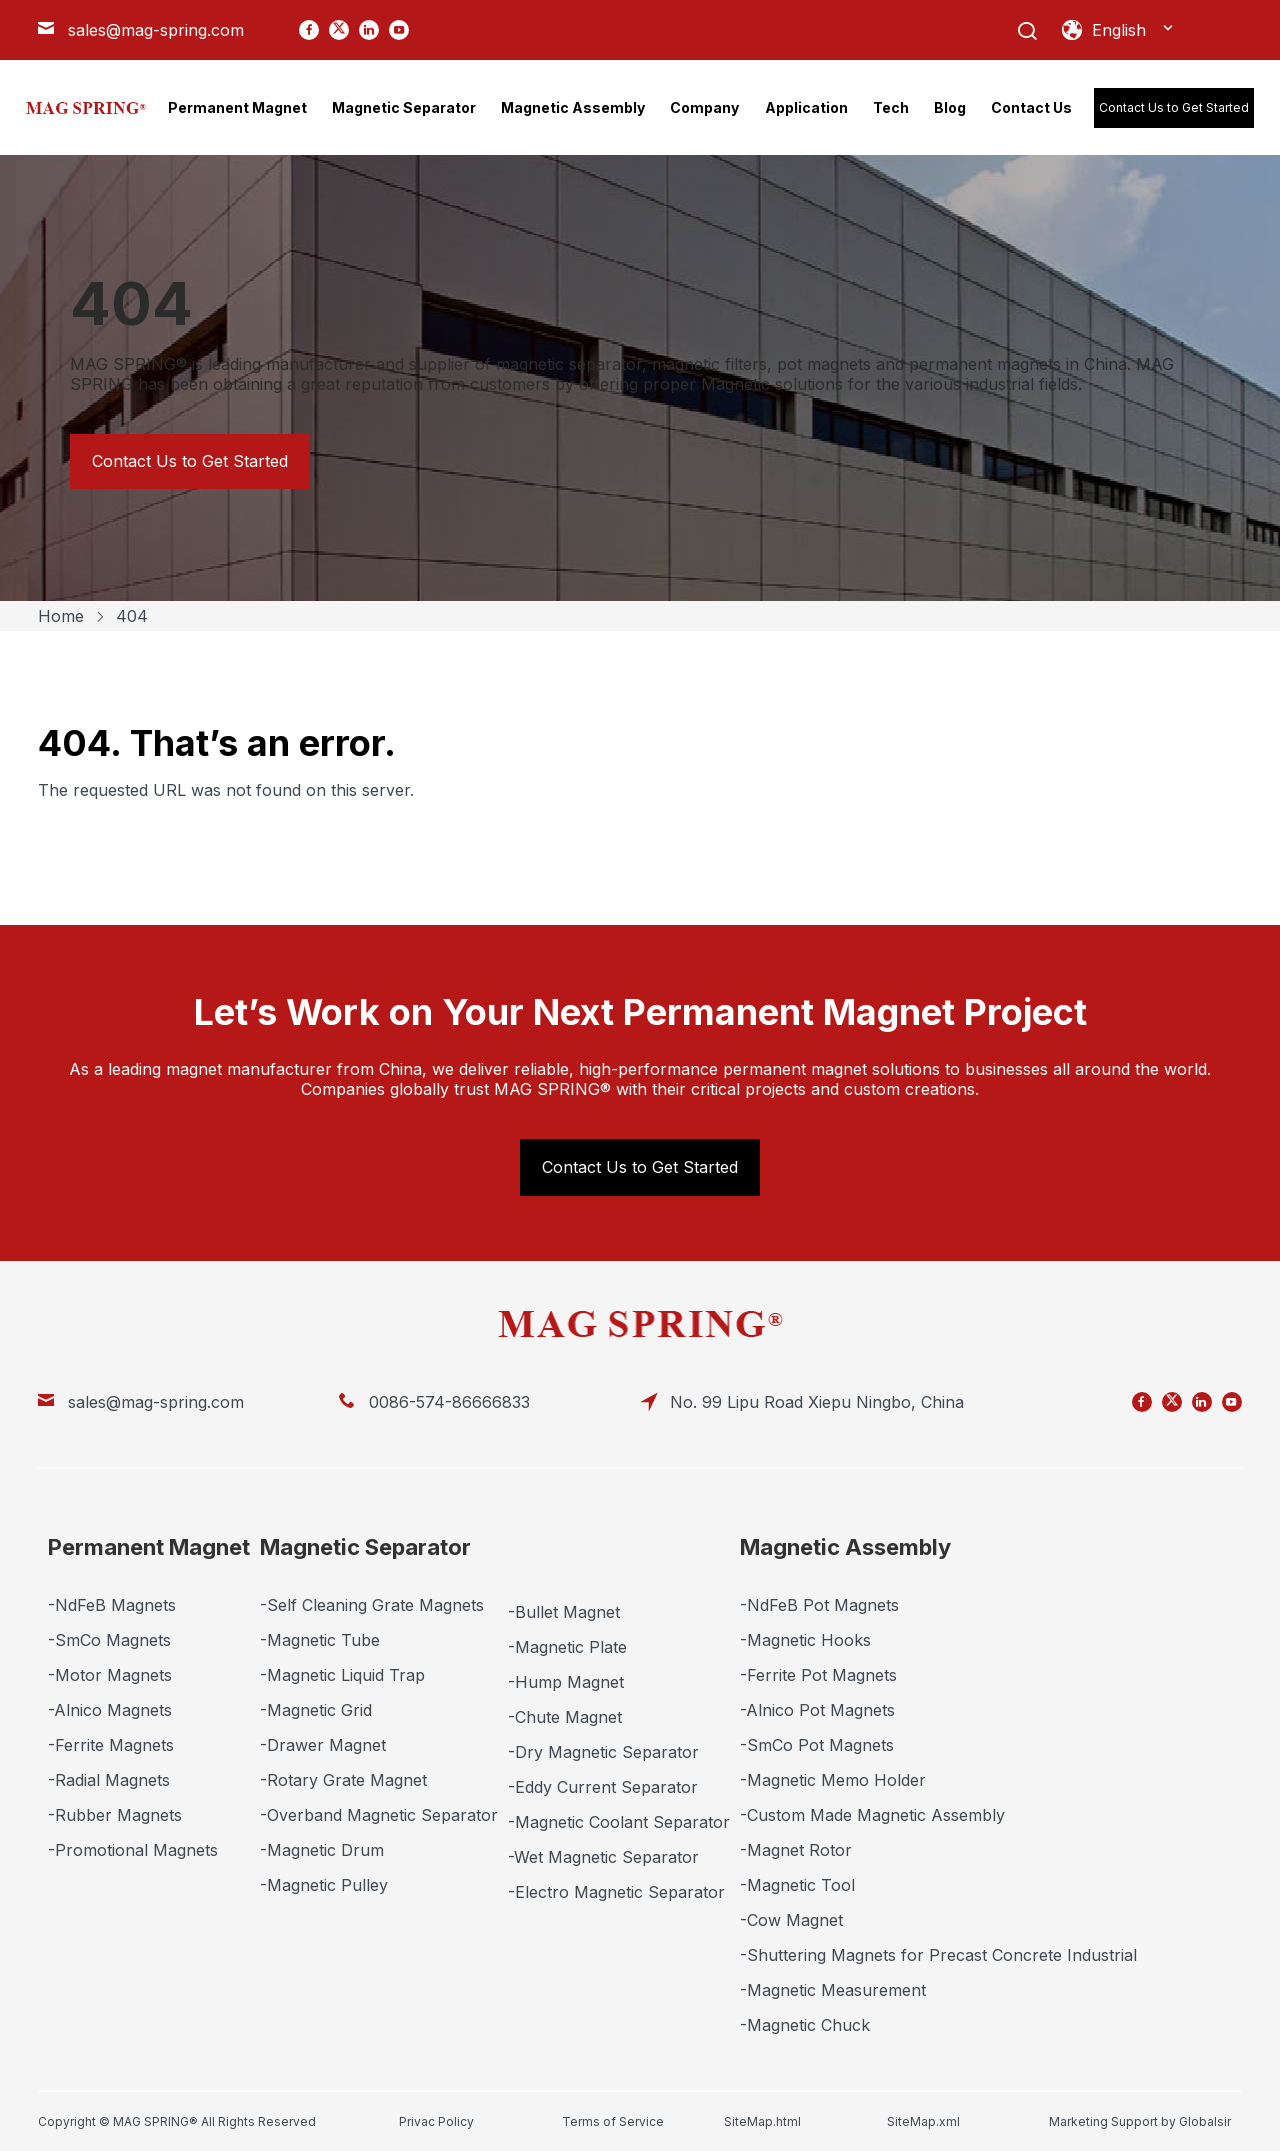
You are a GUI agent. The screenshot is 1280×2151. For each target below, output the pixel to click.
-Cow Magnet (791, 1920)
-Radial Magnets (109, 1780)
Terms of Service (613, 2121)
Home (61, 616)
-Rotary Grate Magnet (343, 1780)
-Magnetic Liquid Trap (342, 1675)
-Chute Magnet (565, 1717)
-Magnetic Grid (316, 1710)
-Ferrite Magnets (111, 1745)
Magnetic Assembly (845, 1547)
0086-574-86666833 (449, 1402)
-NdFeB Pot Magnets (819, 1605)
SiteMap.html (762, 2121)
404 (132, 616)
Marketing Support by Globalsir (1140, 2121)
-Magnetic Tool (797, 1885)
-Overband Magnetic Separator (379, 1815)
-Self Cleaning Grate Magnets (372, 1605)
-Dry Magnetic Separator (603, 1752)
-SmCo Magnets (109, 1640)
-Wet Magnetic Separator (603, 1857)
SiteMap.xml (923, 2121)
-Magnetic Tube (320, 1640)
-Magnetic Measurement (833, 1990)
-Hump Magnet (566, 1682)
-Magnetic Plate (567, 1647)
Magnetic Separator (365, 1547)
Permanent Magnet (149, 1547)
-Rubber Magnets (115, 1815)
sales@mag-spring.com (156, 30)
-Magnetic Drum (322, 1850)
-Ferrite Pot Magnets (818, 1675)
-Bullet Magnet (564, 1612)
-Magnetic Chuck (805, 2025)
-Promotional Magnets (133, 1850)
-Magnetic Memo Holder (833, 1780)
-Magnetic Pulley (324, 1885)
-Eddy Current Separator (603, 1787)
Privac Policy (436, 2121)
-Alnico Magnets (110, 1710)
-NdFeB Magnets (112, 1605)
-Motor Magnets (110, 1675)
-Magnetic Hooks (805, 1640)
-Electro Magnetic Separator (616, 1892)
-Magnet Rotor (796, 1850)
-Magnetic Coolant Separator (619, 1822)
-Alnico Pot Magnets (817, 1710)
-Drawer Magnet (323, 1745)
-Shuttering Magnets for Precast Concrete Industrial (938, 1955)
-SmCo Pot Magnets (817, 1745)
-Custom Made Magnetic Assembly (872, 1815)
